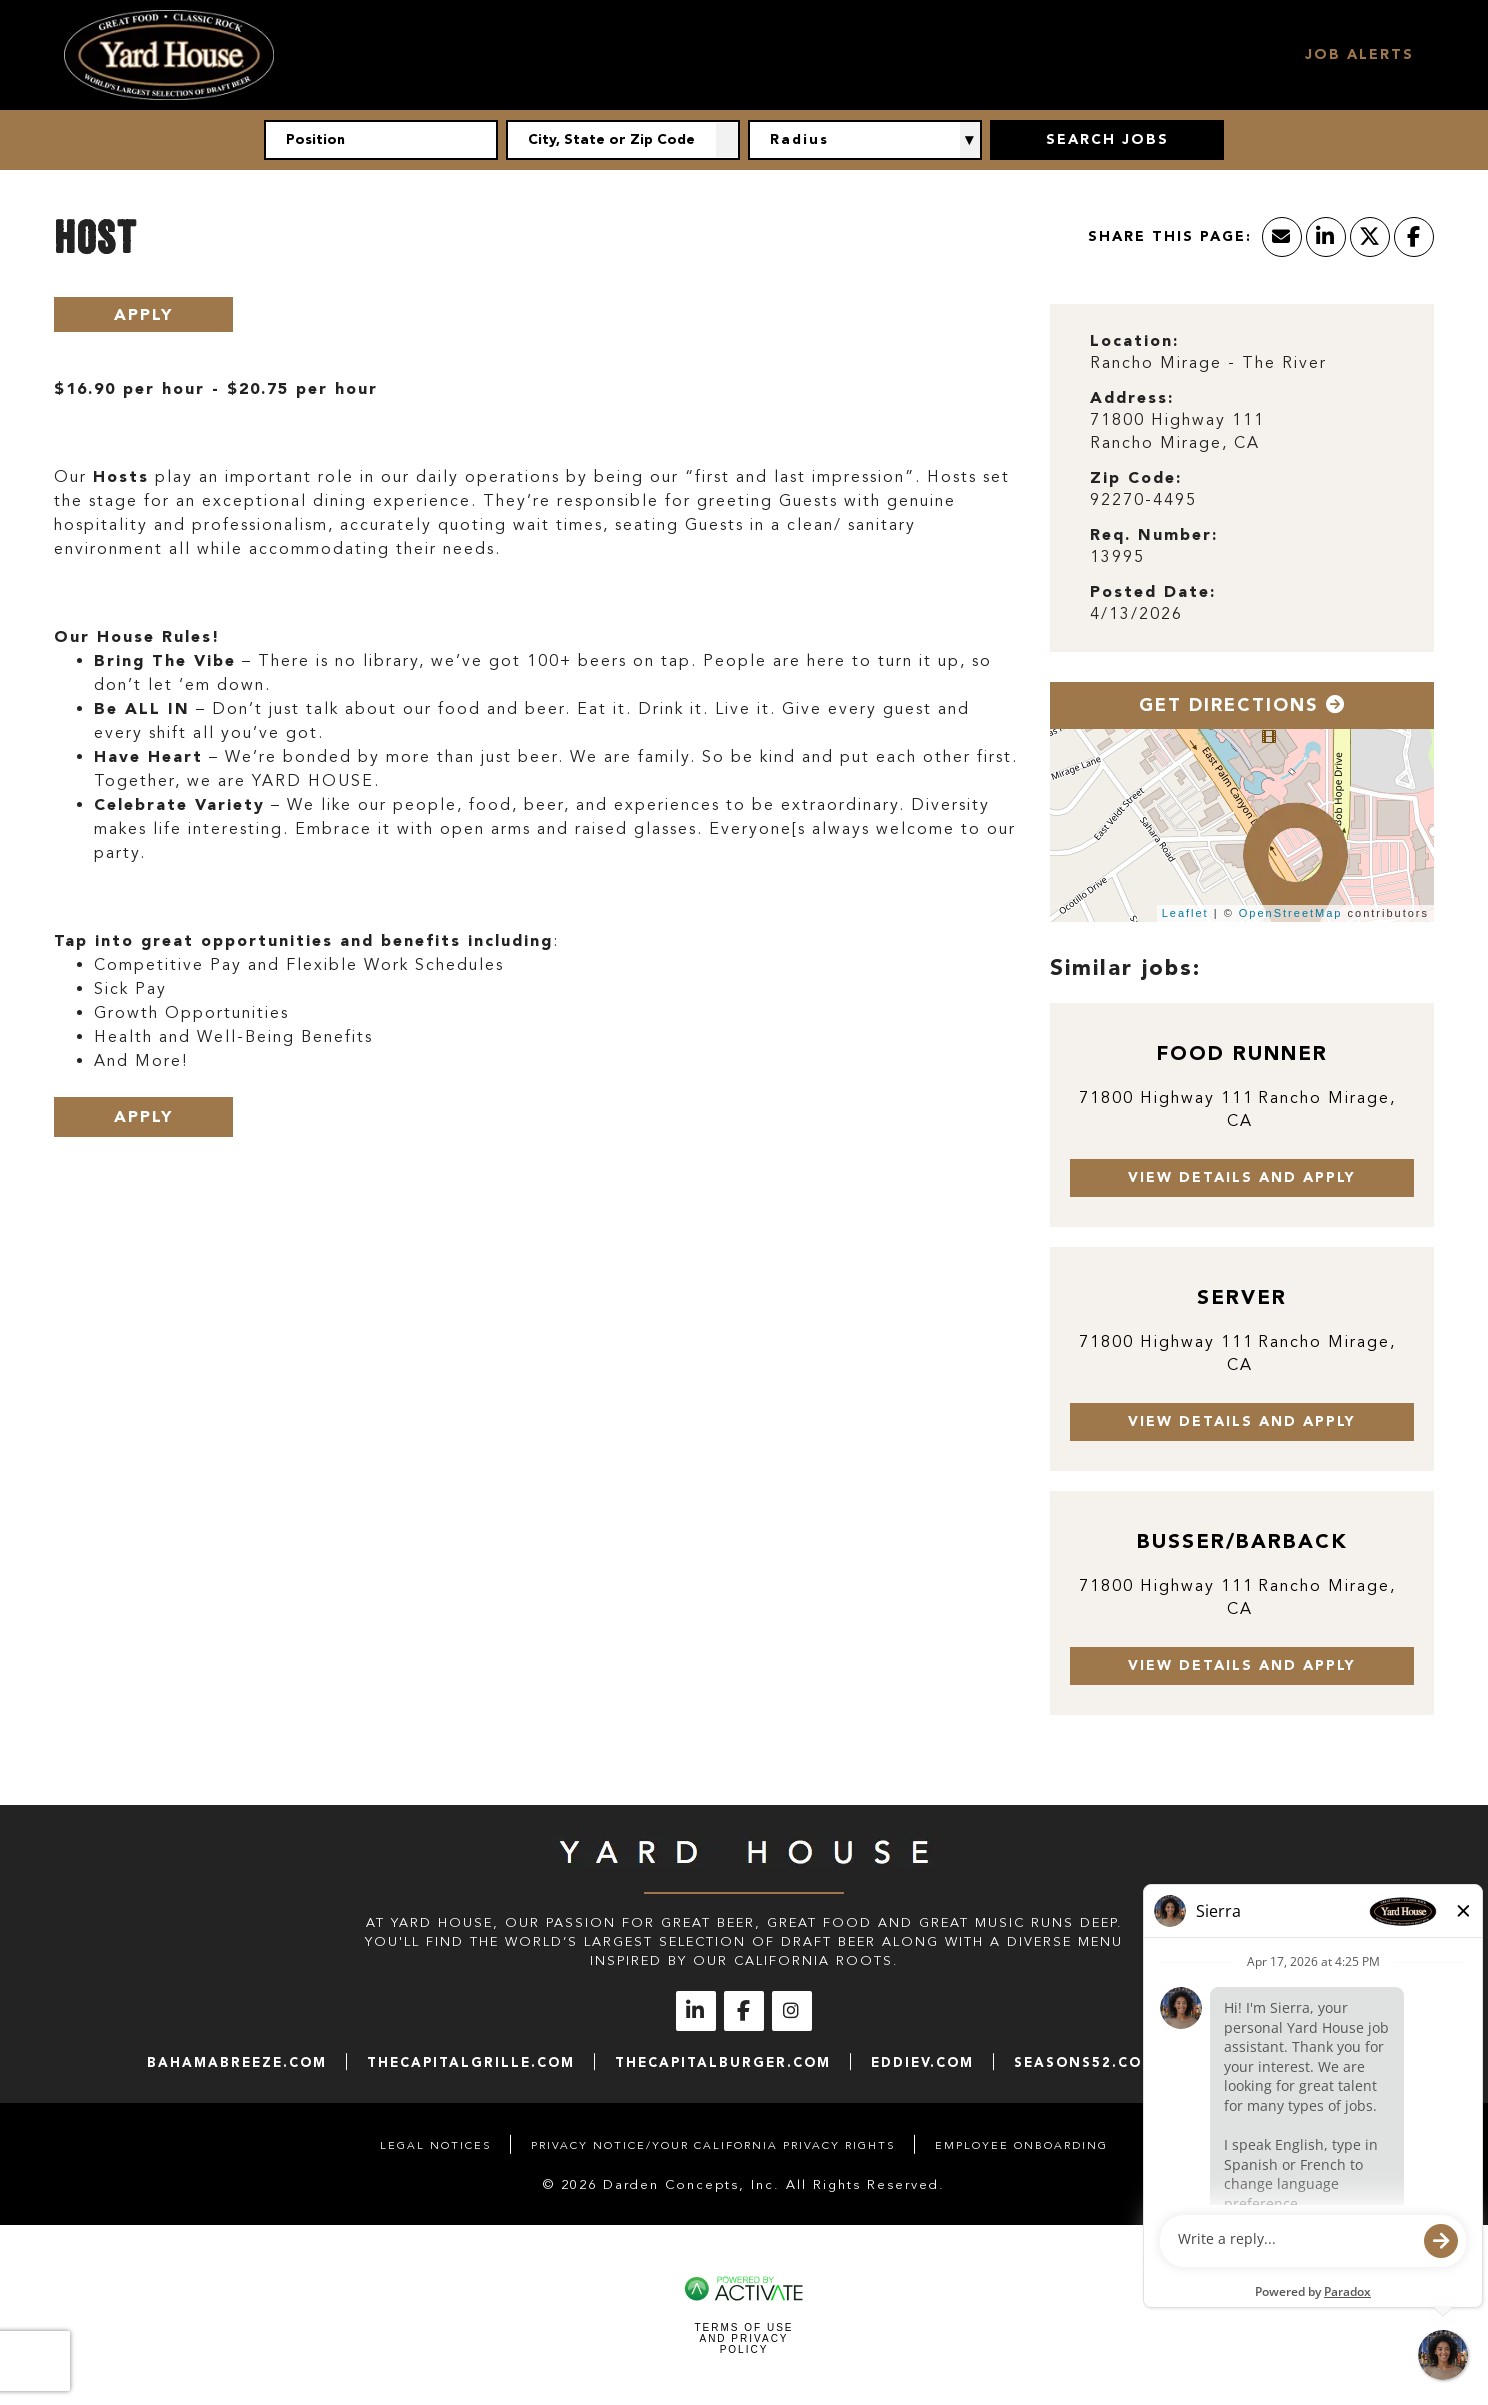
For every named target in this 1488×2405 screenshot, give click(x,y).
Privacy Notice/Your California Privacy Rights (713, 2145)
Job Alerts (1359, 54)
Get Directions (1242, 705)
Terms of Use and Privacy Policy (743, 2338)
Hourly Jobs (776, 54)
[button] (728, 140)
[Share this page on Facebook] (1414, 237)
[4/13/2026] (1242, 614)
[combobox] (623, 140)
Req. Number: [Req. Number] (1154, 534)
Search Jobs (1215, 54)
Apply (143, 314)
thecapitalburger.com (723, 2062)
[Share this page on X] (1370, 237)
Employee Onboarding (1021, 2145)
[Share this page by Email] (1282, 237)
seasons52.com (1085, 2062)
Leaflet (1185, 913)
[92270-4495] (1242, 500)
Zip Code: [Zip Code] (1136, 477)
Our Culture (625, 54)
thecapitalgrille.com (471, 2062)
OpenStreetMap (1291, 913)
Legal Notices (435, 2145)
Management (929, 54)
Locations (1073, 54)
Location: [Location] (1134, 340)
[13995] (1242, 557)
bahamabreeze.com (237, 2062)
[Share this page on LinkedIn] (1326, 237)
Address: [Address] (1132, 397)
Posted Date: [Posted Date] (1153, 591)
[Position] (381, 140)
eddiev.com (922, 2062)
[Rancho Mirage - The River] (1242, 363)
